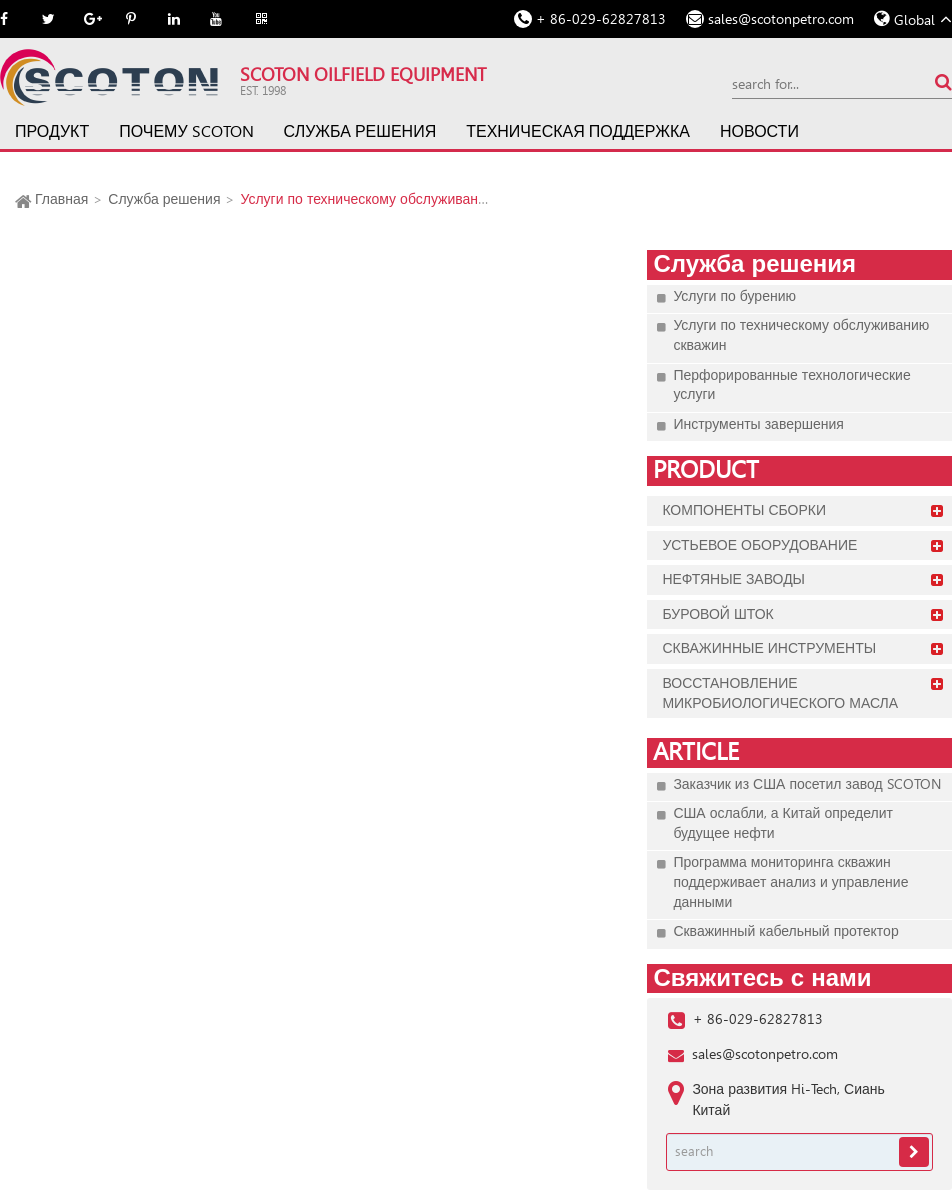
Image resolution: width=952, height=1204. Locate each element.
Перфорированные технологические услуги (791, 385)
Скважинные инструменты (769, 648)
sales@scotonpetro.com (781, 19)
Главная (61, 199)
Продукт (52, 131)
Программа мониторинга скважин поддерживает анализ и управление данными (790, 881)
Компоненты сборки (744, 510)
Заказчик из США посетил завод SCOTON (806, 784)
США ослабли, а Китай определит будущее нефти (783, 823)
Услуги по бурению (734, 296)
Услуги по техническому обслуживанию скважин (396, 199)
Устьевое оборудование (759, 545)
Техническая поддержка (578, 131)
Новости (759, 131)
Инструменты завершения (758, 424)
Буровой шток (717, 614)
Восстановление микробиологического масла (780, 693)
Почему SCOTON (186, 131)
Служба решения (360, 131)
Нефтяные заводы (733, 579)
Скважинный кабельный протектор (785, 931)
